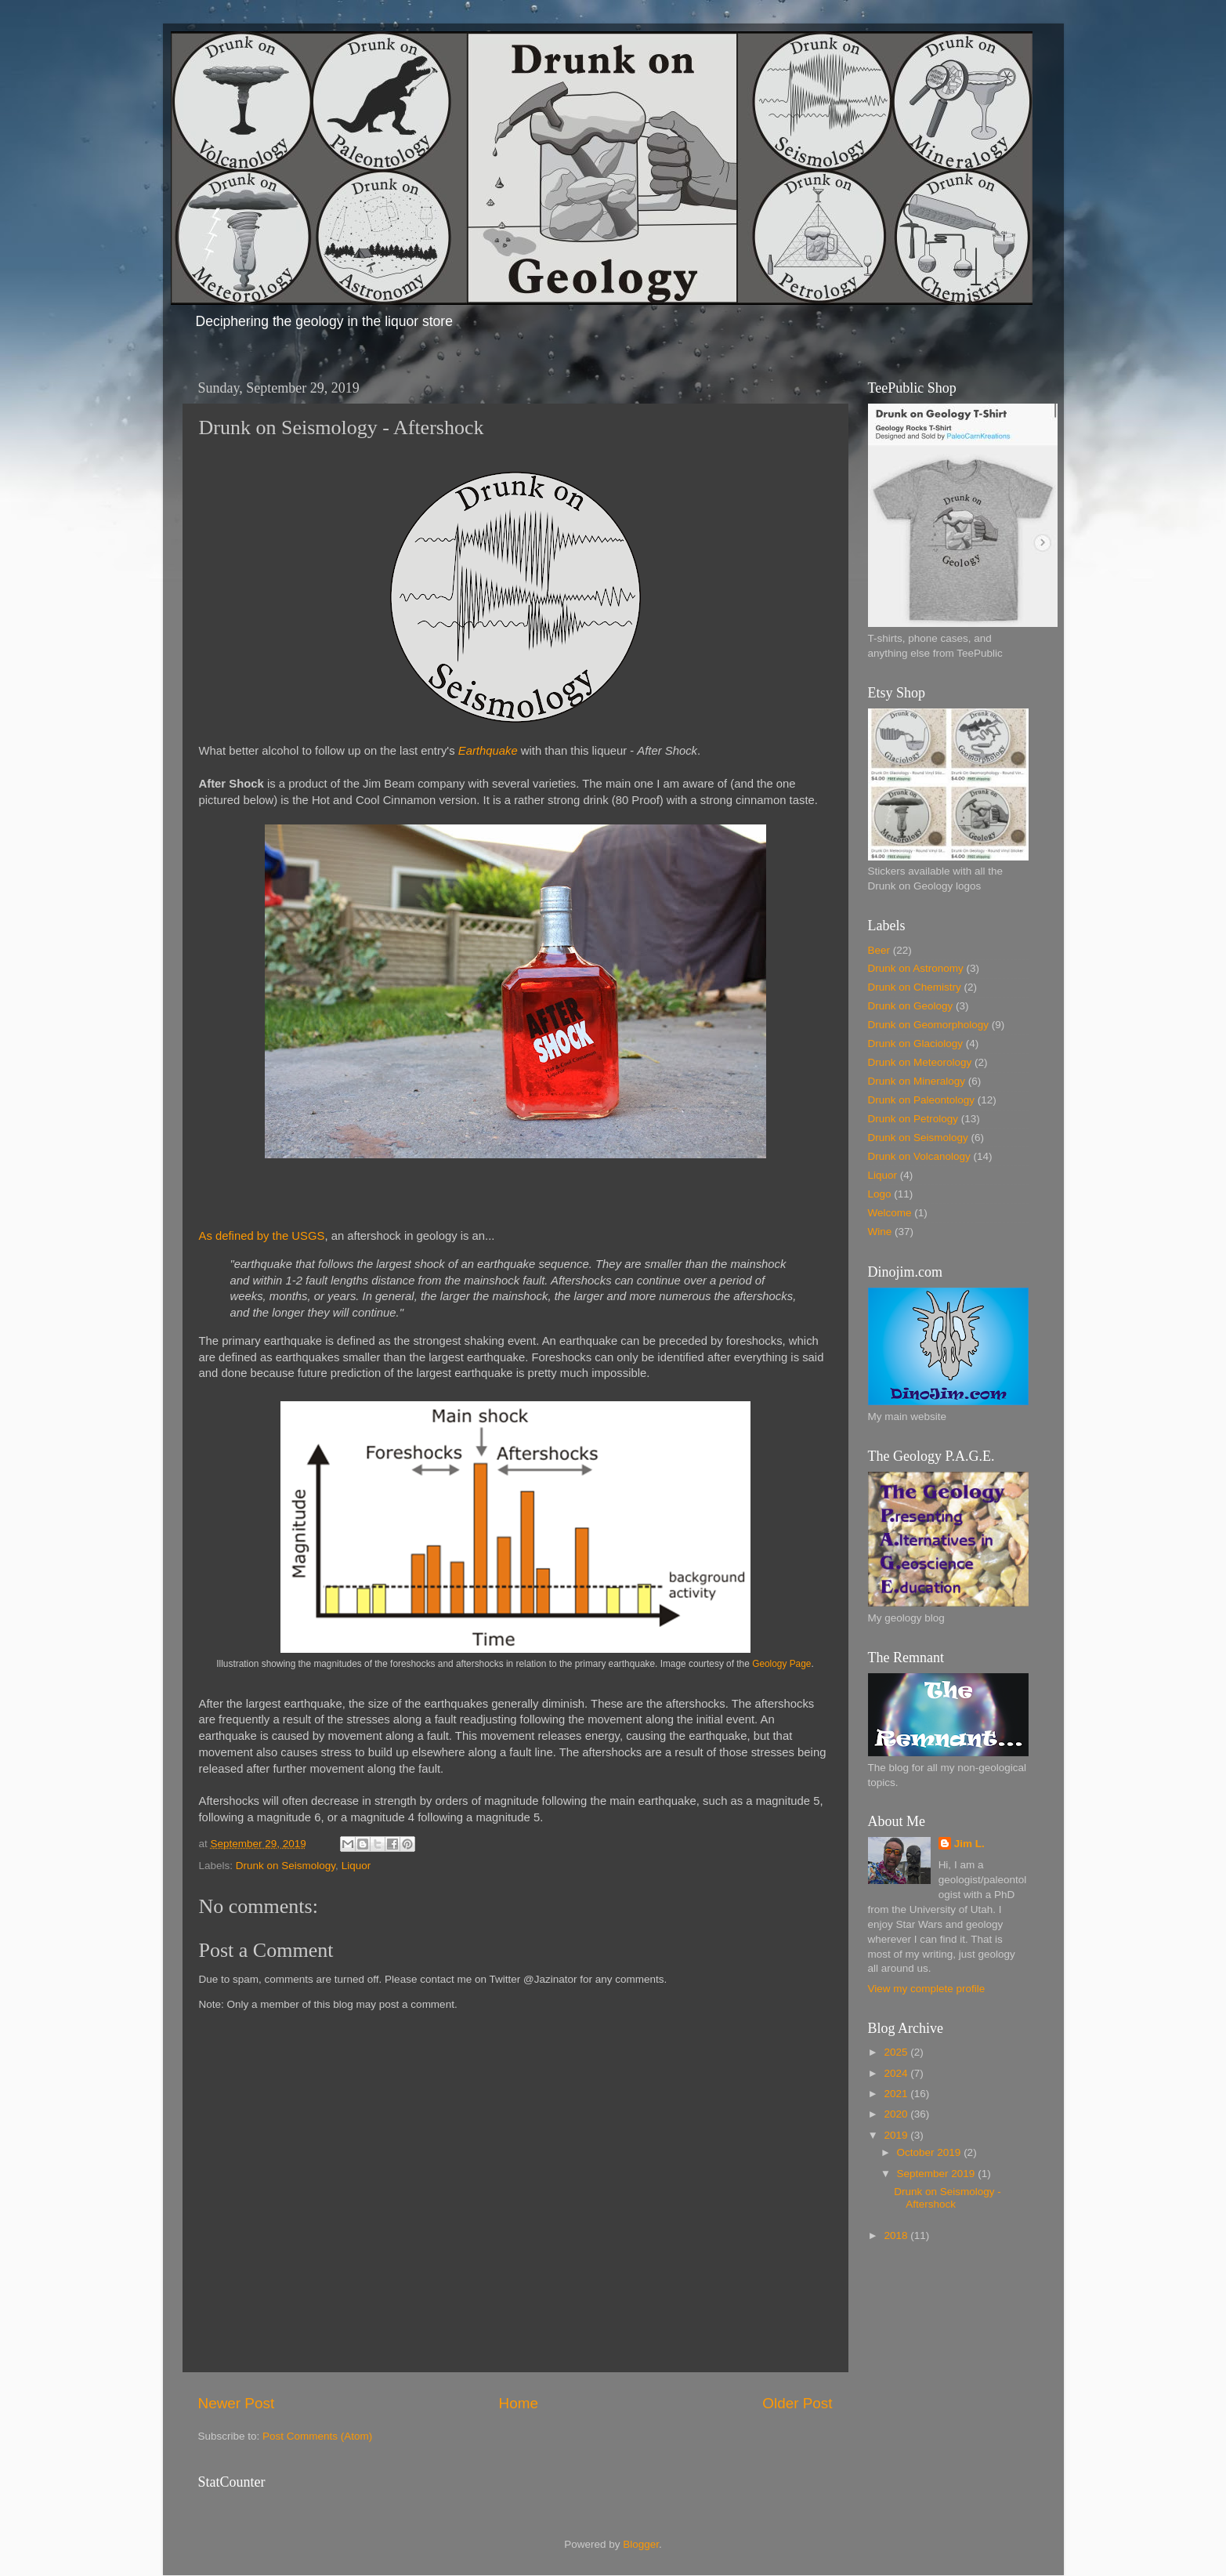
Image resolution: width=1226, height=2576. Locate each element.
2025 (897, 2052)
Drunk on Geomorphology (928, 1025)
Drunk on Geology (910, 1006)
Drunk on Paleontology (921, 1100)
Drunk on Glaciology (916, 1043)
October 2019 (930, 2152)
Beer (879, 950)
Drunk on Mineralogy (917, 1081)
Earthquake (488, 751)
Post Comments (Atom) (317, 2436)
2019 (897, 2135)
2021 (897, 2094)
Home (518, 2403)
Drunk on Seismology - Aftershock (947, 2198)
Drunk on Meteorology (920, 1062)
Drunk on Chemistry (914, 987)
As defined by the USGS (262, 1236)
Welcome (890, 1213)
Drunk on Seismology (285, 1865)
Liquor (356, 1865)
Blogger (641, 2544)
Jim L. (969, 1844)
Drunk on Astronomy (916, 968)
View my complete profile (927, 1988)
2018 (897, 2235)
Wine (880, 1231)
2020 (897, 2114)
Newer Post (236, 2403)
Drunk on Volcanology (919, 1156)
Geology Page (781, 1663)
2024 (897, 2073)
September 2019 (937, 2173)
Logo (879, 1194)
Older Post (797, 2403)
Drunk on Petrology (913, 1119)
